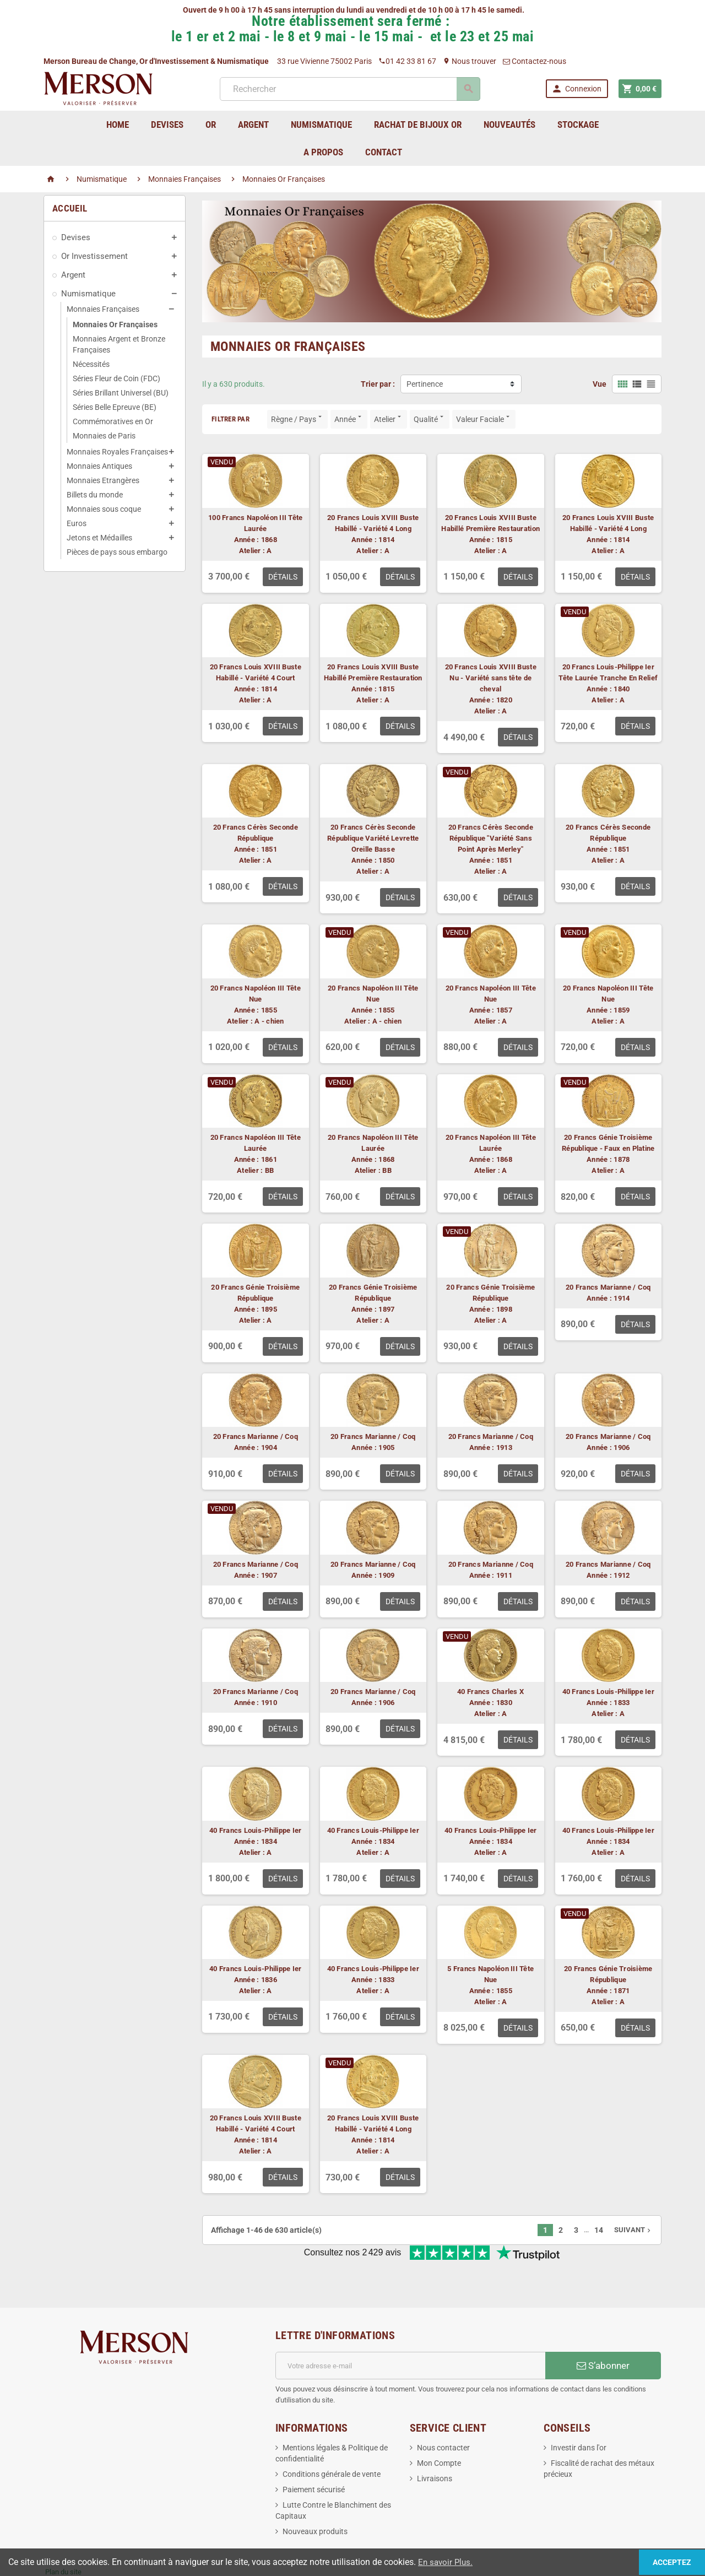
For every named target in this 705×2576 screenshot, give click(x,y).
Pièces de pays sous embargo (117, 552)
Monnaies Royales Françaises (117, 451)
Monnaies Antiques (99, 466)
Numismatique (88, 294)
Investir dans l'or (578, 2411)
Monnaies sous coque (104, 509)
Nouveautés (509, 124)
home (117, 124)
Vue (599, 384)
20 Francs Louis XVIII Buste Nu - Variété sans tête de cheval (490, 678)
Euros (76, 523)
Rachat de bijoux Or (418, 124)
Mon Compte (439, 2426)
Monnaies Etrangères (103, 480)
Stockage (578, 124)
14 (598, 2230)
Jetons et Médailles (99, 537)
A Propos (323, 152)
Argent (73, 275)
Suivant (633, 2230)
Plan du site (63, 2535)
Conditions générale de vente (332, 2437)
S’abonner (603, 2329)
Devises (75, 237)
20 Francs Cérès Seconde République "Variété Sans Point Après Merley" (490, 838)
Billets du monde (95, 494)
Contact (383, 152)
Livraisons (434, 2442)
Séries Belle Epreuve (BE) (114, 407)
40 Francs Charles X (490, 1691)
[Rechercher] (349, 89)
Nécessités (91, 364)
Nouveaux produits (315, 2495)
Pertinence (424, 384)
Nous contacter (443, 2411)
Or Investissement (94, 256)
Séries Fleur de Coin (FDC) (116, 378)
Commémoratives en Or (113, 421)
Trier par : (378, 384)
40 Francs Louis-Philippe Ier (608, 1691)
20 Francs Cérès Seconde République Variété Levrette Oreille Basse (373, 838)
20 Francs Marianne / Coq (608, 1287)
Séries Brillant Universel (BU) (121, 392)
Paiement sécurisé (314, 2453)
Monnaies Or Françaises (115, 324)
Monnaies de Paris (104, 435)
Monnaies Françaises (103, 309)
